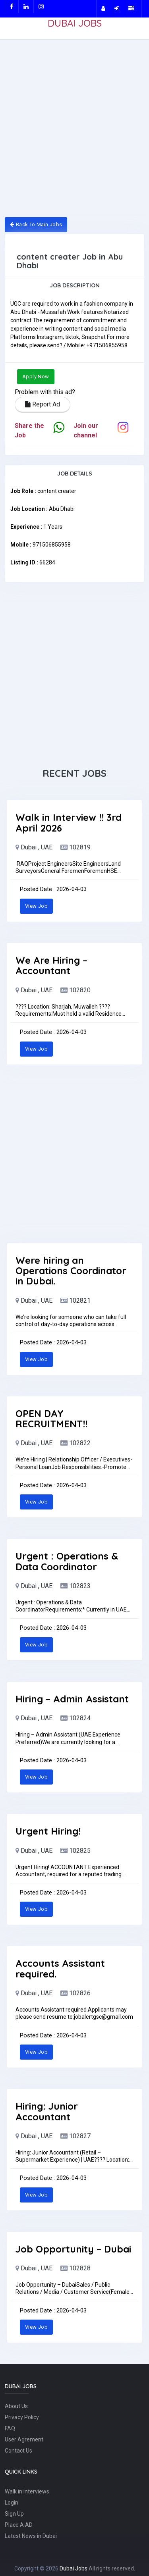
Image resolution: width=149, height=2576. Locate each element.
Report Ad (42, 404)
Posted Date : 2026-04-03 (53, 889)
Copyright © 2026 (37, 2568)
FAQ (10, 2428)
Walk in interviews (27, 2491)
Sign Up (14, 2514)
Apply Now (35, 376)
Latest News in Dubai (31, 2536)
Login (11, 2502)
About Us (16, 2406)
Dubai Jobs (73, 2568)
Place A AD (19, 2525)
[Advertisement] (74, 132)
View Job (36, 906)
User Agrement (24, 2439)
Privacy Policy (22, 2417)
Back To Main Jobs (36, 224)
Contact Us (18, 2450)
